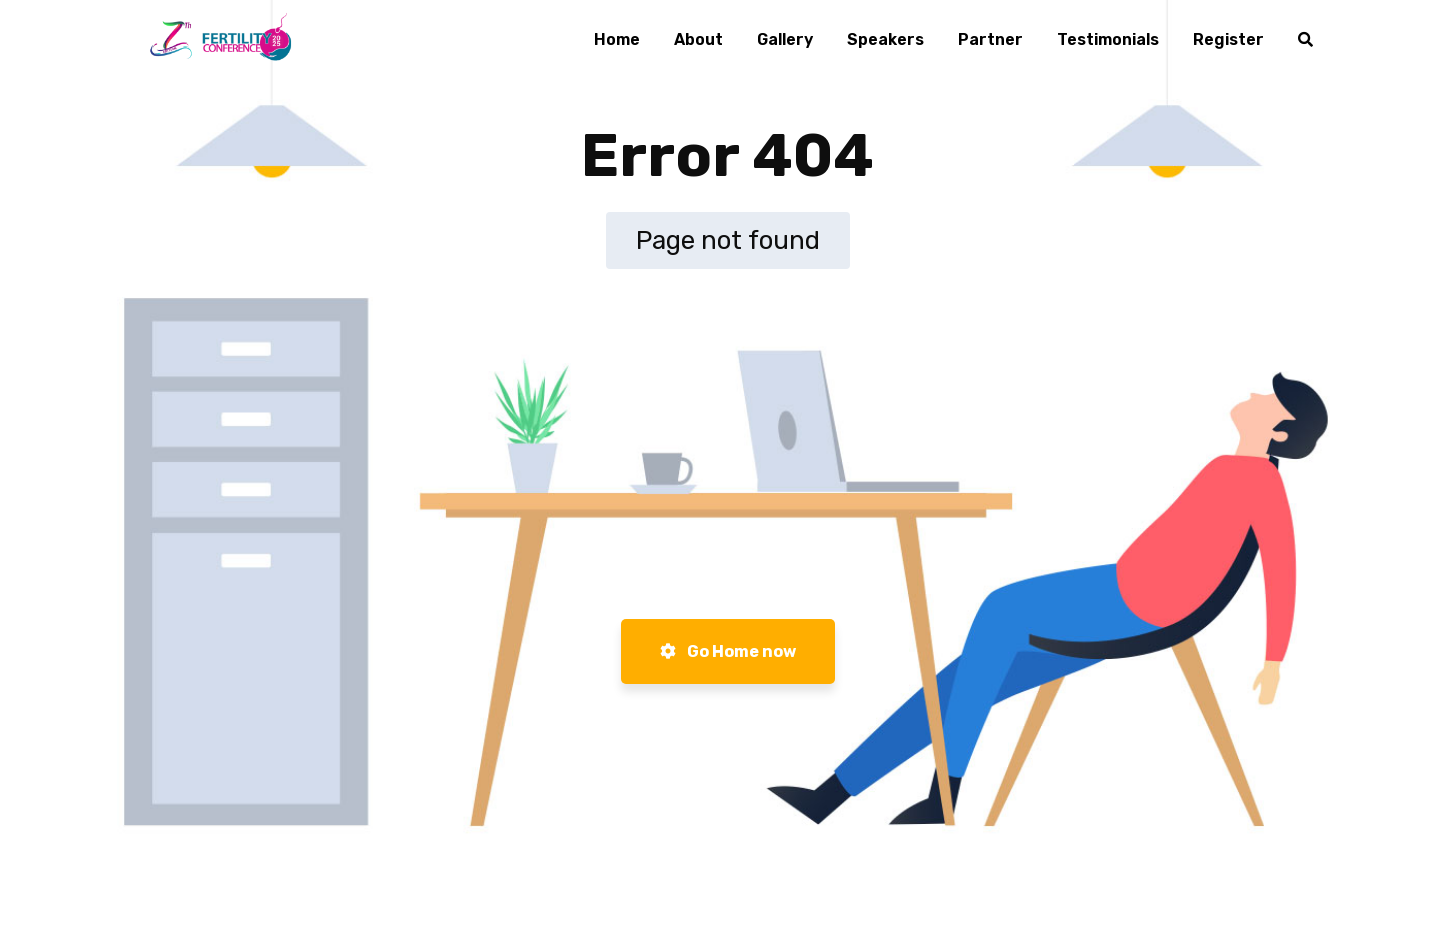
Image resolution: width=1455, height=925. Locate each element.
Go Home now (728, 651)
